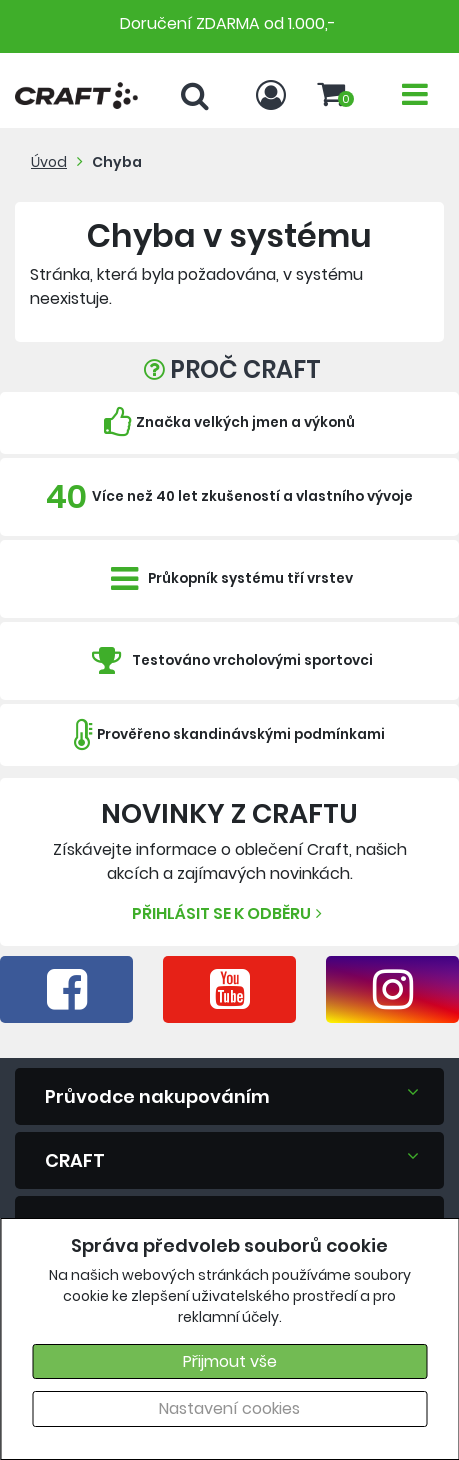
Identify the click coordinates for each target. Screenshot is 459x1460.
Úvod (49, 162)
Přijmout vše (230, 1361)
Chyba (117, 162)
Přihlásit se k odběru (229, 913)
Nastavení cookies (229, 1408)
